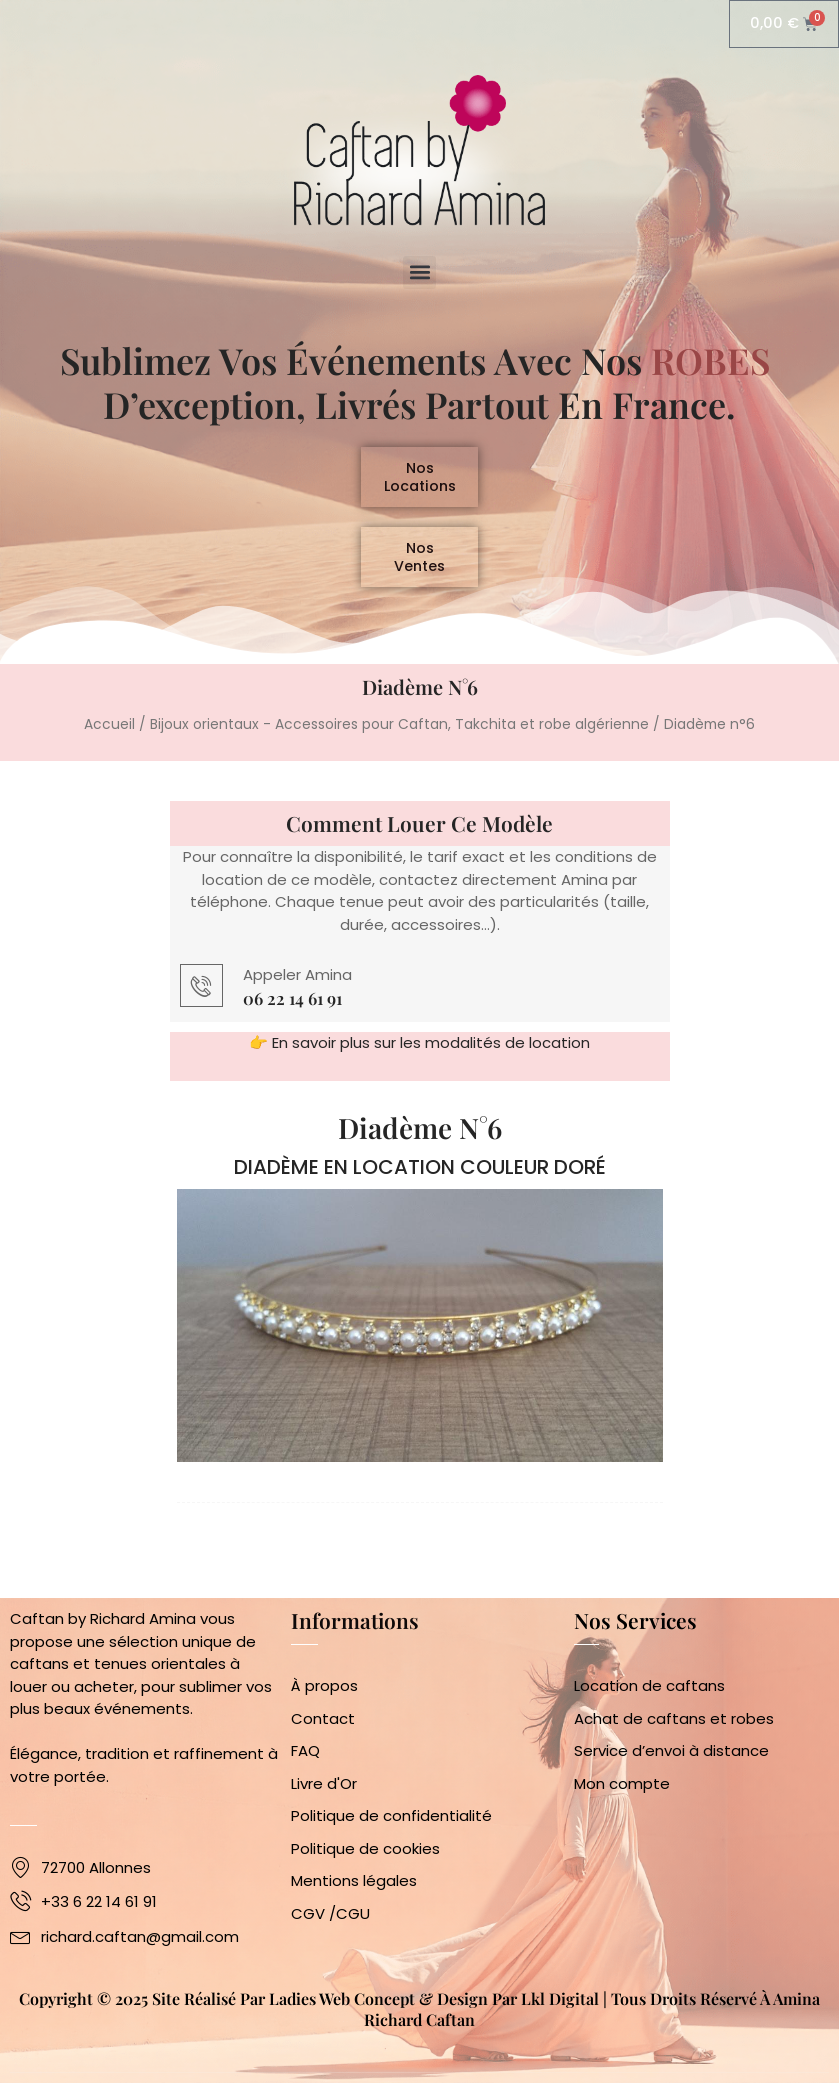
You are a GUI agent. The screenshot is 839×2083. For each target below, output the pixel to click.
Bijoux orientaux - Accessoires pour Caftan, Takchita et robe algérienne (399, 739)
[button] (419, 272)
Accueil (109, 739)
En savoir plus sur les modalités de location (431, 1057)
